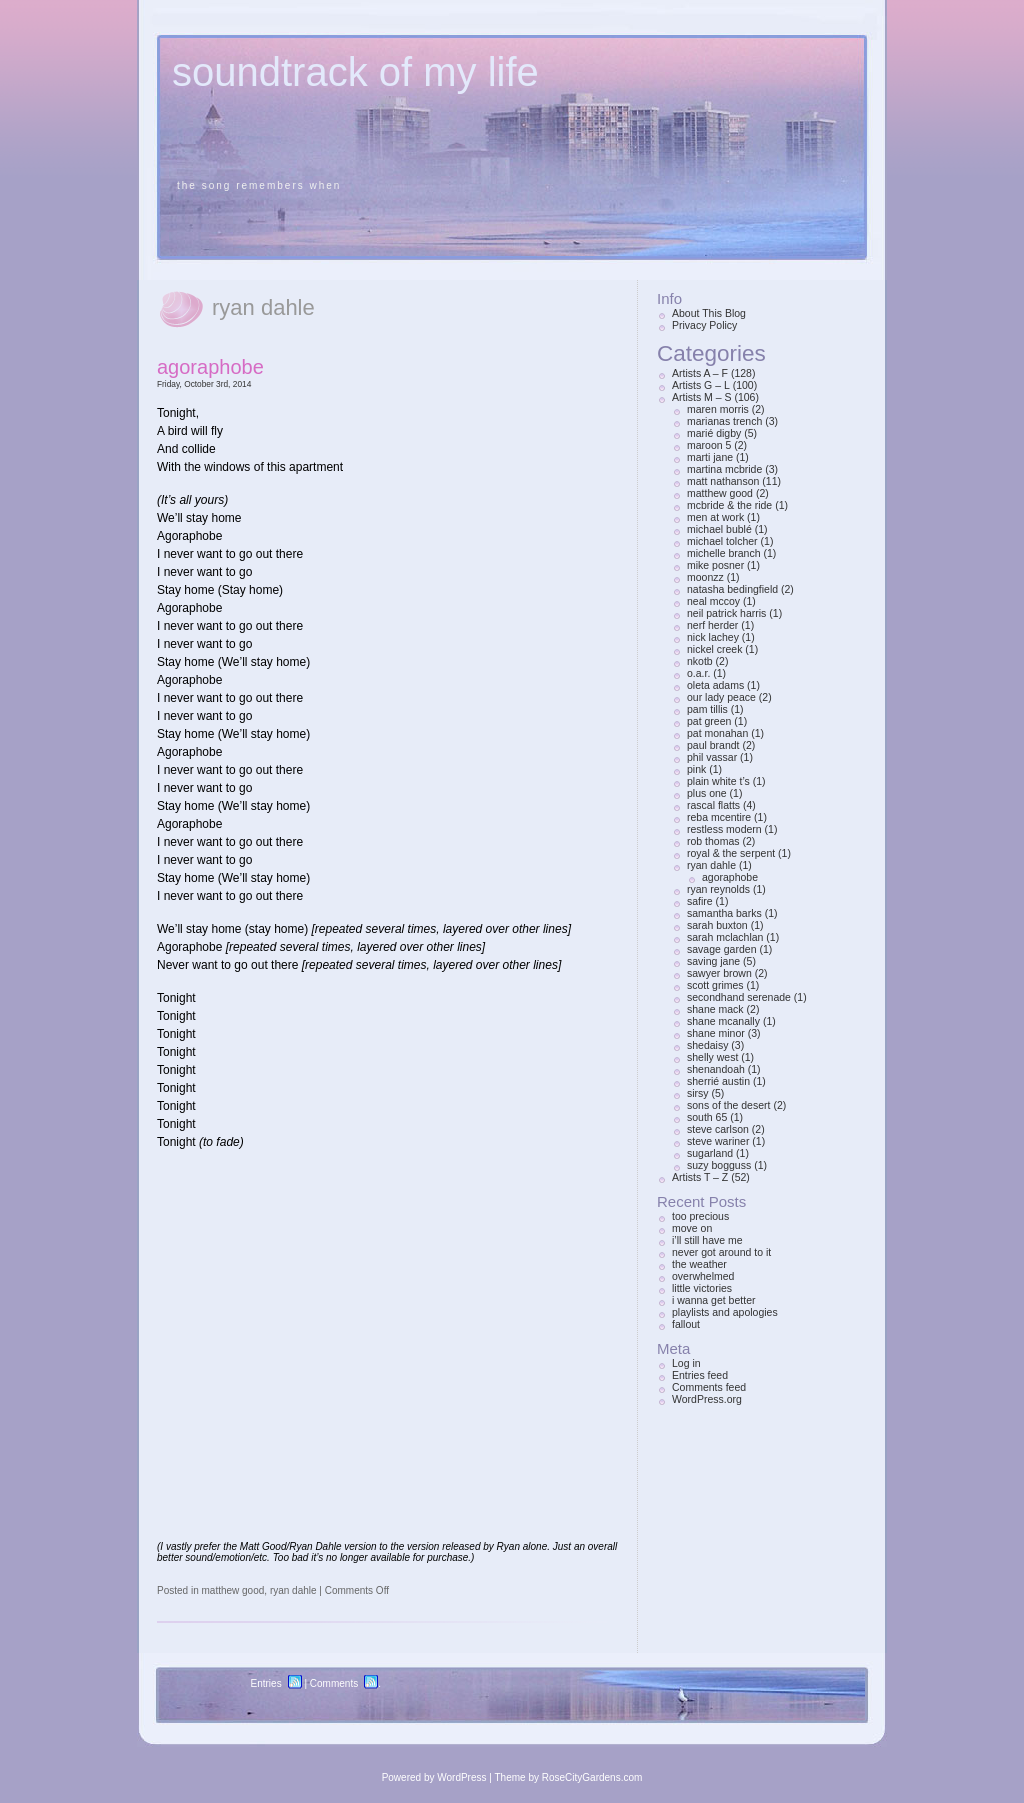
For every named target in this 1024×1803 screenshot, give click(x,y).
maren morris (718, 409)
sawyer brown (719, 973)
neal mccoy (713, 601)
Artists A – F (700, 373)
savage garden (721, 949)
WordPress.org (707, 1399)
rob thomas (713, 841)
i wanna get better (713, 1300)
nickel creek (714, 649)
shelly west (712, 1057)
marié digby (714, 433)
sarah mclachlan (725, 937)
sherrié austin (718, 1081)
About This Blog (709, 313)
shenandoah (716, 1069)
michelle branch (724, 553)
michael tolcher (722, 541)
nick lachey (713, 637)
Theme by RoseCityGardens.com (569, 1777)
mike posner (715, 565)
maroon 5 (709, 445)
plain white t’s (718, 781)
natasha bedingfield (732, 589)
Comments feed (709, 1387)
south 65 (707, 1117)
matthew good (232, 1590)
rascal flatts (713, 805)
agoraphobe (210, 367)
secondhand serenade (739, 997)
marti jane (710, 457)
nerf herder (712, 625)
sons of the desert (728, 1105)
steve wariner (718, 1141)
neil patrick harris (726, 613)
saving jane (713, 961)
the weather (699, 1264)
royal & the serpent (731, 853)
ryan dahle (293, 1590)
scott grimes (715, 985)
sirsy (698, 1093)
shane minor (716, 1033)
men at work (715, 517)
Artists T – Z (700, 1177)
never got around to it (721, 1252)
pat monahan (717, 733)
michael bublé (719, 529)
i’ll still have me (707, 1240)
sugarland (710, 1153)
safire (700, 901)
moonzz (705, 577)
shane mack (715, 1009)
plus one (707, 793)
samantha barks (724, 913)
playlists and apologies (725, 1312)
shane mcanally (723, 1021)
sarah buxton (717, 925)
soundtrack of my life (355, 72)
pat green (709, 721)
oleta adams (715, 685)
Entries (266, 1683)
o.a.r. (698, 673)
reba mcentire (719, 817)
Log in (686, 1363)
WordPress (461, 1777)
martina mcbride (724, 469)
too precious (700, 1216)
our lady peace (721, 697)
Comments (334, 1683)
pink (696, 769)
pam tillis (707, 709)
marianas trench (724, 421)
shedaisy (707, 1045)
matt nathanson (723, 481)
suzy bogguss (719, 1165)
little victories (702, 1288)
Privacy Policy (704, 325)
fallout (686, 1324)
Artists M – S (702, 397)
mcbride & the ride (729, 505)
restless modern (724, 829)
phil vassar (712, 757)
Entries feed (700, 1375)
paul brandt (713, 745)
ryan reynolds (718, 889)
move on (692, 1228)
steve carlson (718, 1129)
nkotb (700, 661)
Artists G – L (701, 385)
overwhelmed (703, 1276)
